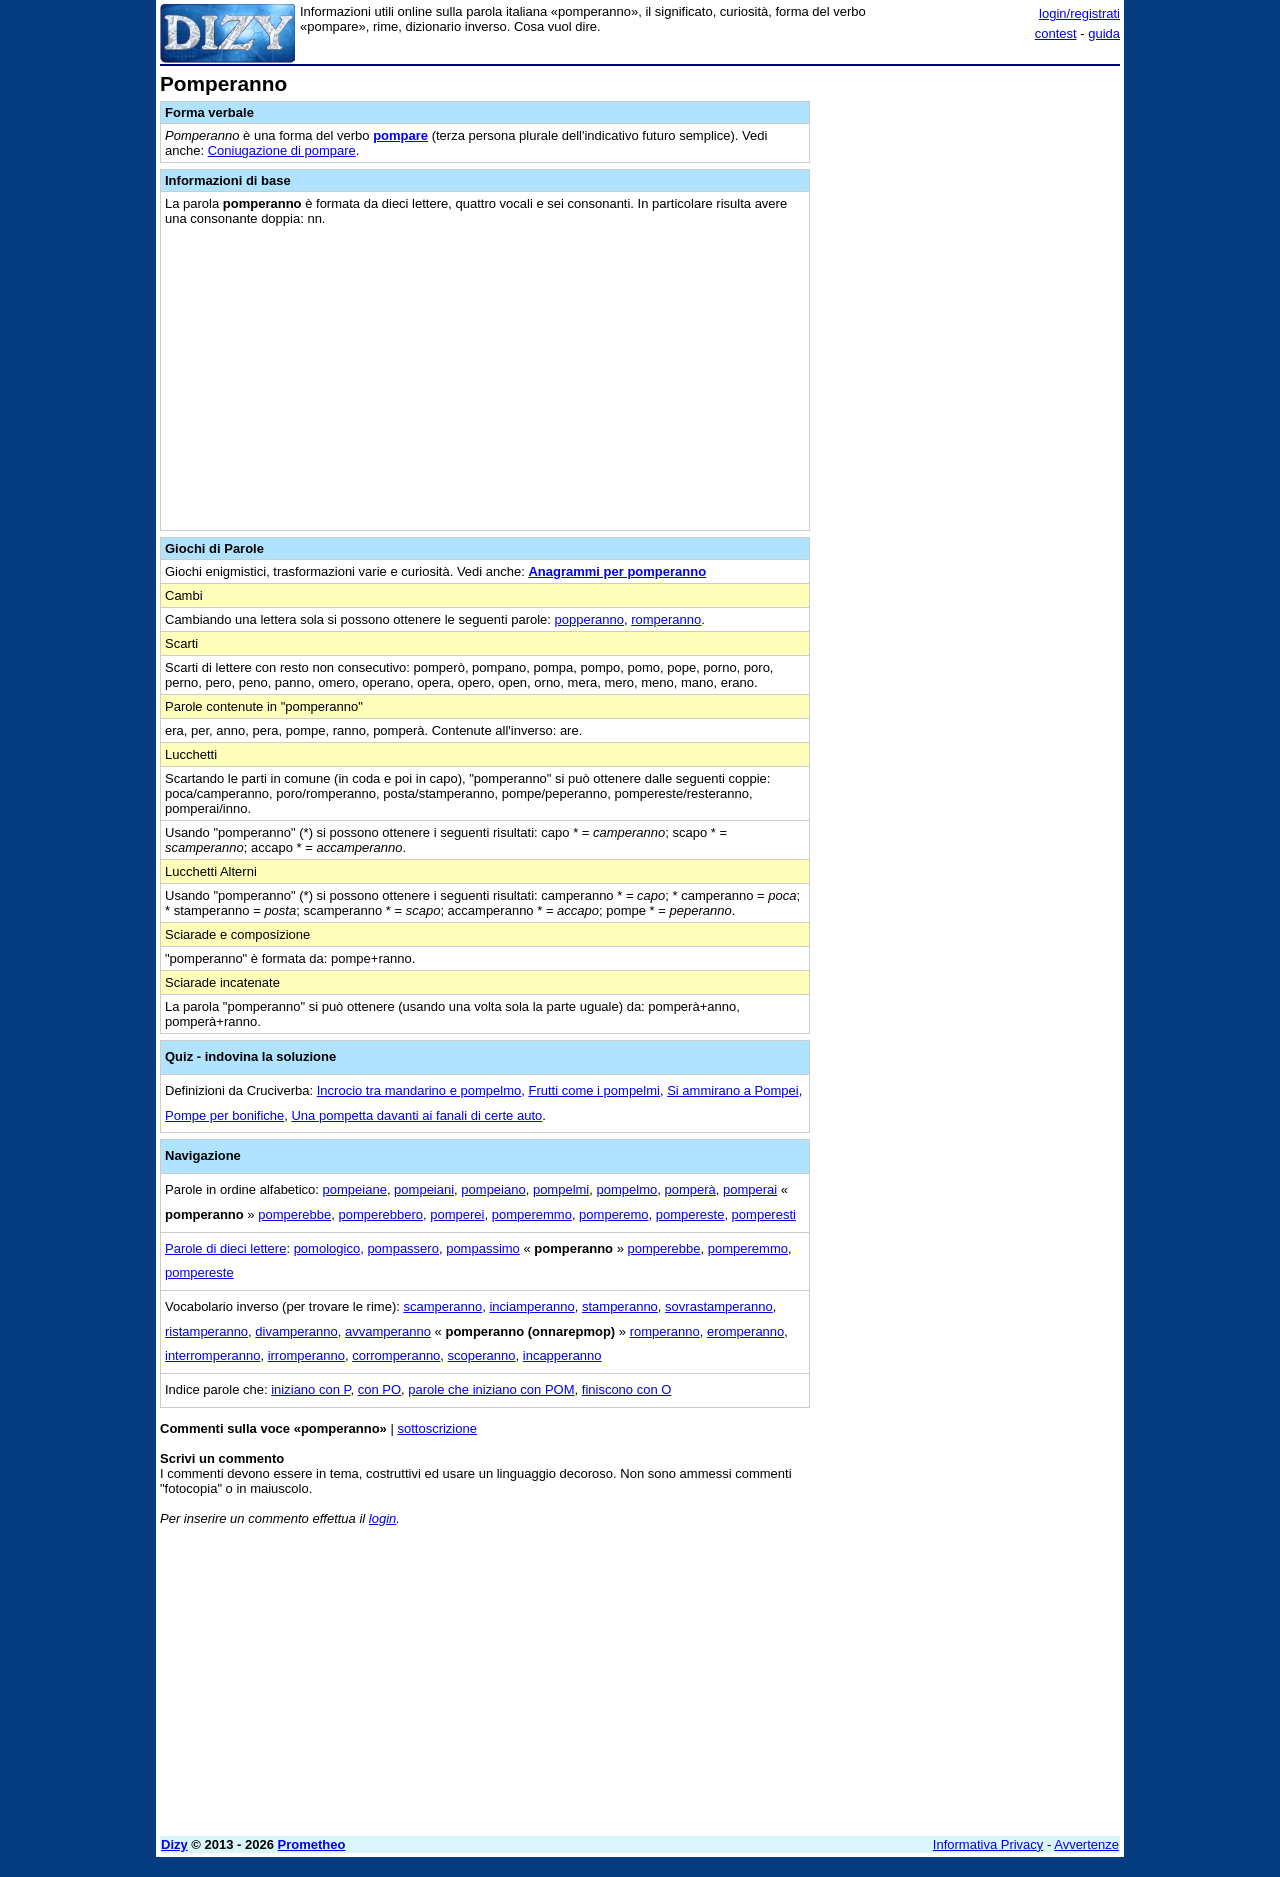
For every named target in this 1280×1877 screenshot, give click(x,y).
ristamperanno (206, 1331)
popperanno (589, 619)
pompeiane (355, 1189)
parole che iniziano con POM (491, 1389)
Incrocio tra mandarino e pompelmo (419, 1090)
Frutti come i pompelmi (593, 1090)
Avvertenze (1086, 1844)
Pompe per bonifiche (224, 1115)
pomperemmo (532, 1214)
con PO (379, 1389)
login (382, 1518)
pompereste (690, 1214)
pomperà (689, 1189)
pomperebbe (294, 1214)
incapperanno (562, 1355)
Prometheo (312, 1844)
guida (1104, 33)
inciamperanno (531, 1306)
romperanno (666, 619)
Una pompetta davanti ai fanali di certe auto (416, 1115)
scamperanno (442, 1306)
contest (1056, 33)
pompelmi (561, 1189)
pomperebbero (380, 1214)
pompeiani (424, 1189)
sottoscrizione (436, 1428)
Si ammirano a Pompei (733, 1090)
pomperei (457, 1214)
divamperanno (296, 1331)
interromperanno (212, 1355)
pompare (400, 135)
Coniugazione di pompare (282, 150)
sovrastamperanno (719, 1306)
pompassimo (483, 1248)
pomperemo (613, 1214)
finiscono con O (627, 1389)
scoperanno (482, 1355)
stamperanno (620, 1306)
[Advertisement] (970, 373)
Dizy (174, 1844)
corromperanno (396, 1355)
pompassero (403, 1248)
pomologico (327, 1248)
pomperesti (764, 1214)
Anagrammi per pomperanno (617, 571)
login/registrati (1079, 13)
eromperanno (745, 1331)
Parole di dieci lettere (225, 1248)
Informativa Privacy (988, 1844)
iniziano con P (310, 1389)
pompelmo (627, 1189)
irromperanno (306, 1355)
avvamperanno (388, 1331)
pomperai (750, 1189)
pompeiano (493, 1189)
